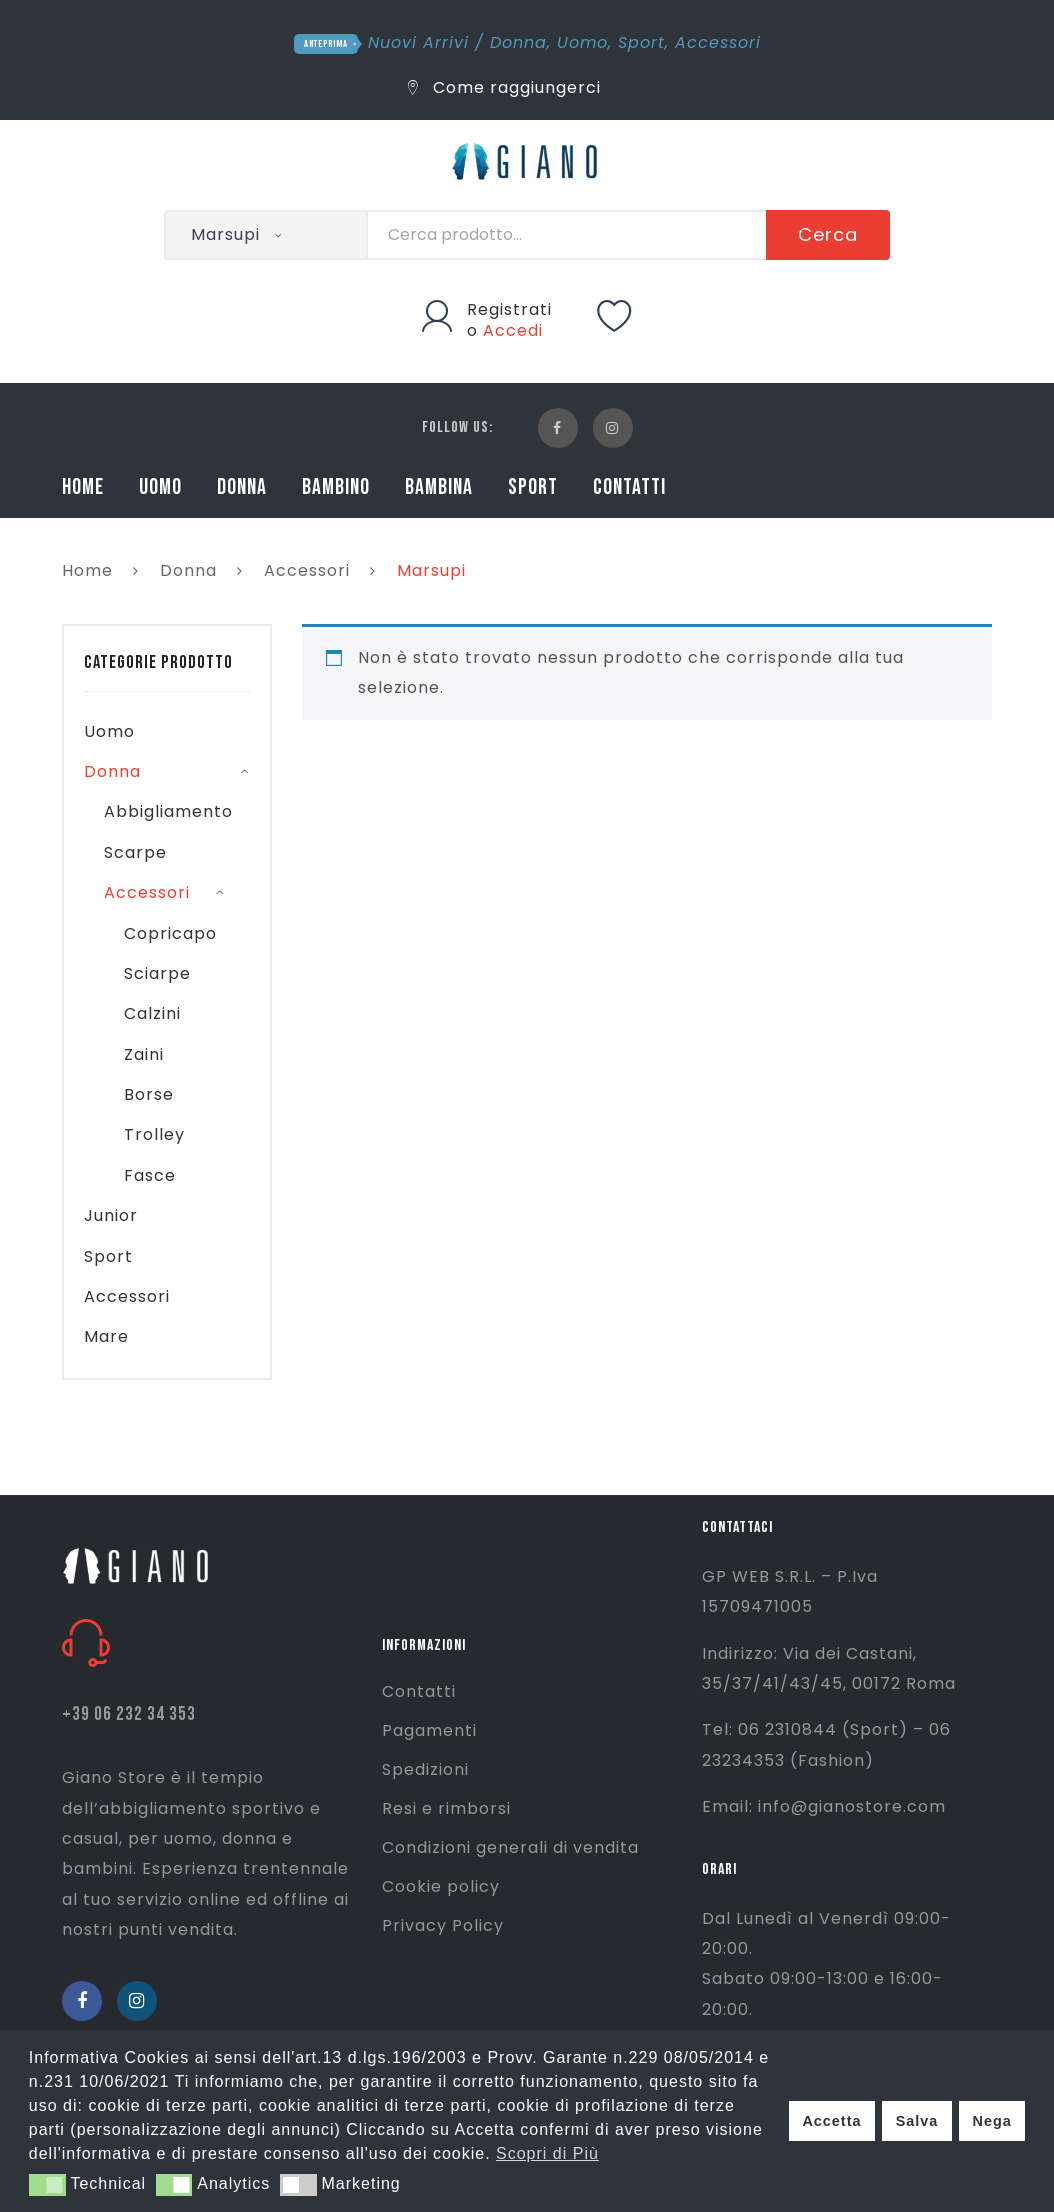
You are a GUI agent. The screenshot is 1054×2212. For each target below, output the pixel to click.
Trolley (154, 1134)
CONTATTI (629, 487)
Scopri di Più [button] (547, 2153)
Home (87, 570)
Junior (111, 1215)
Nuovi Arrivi (418, 42)
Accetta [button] (831, 2121)
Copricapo (170, 933)
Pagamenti (429, 1730)
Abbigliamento (168, 811)
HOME (83, 487)
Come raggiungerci (504, 87)
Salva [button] (917, 2121)
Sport (641, 42)
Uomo (582, 42)
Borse (149, 1094)
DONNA (242, 487)
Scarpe (135, 852)
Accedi (513, 330)
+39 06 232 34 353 (129, 1714)
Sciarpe (157, 973)
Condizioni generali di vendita (510, 1847)
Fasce (150, 1175)
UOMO (160, 487)
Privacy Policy (443, 1925)
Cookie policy (441, 1886)
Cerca (828, 234)
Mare (106, 1336)
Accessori (718, 42)
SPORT (533, 487)
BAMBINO (336, 487)
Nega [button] (991, 2121)
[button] (47, 2185)
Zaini (144, 1054)
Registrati (509, 309)
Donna (518, 42)
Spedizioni (425, 1769)
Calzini (152, 1013)
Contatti (419, 1691)
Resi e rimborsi (446, 1808)
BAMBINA (439, 487)
